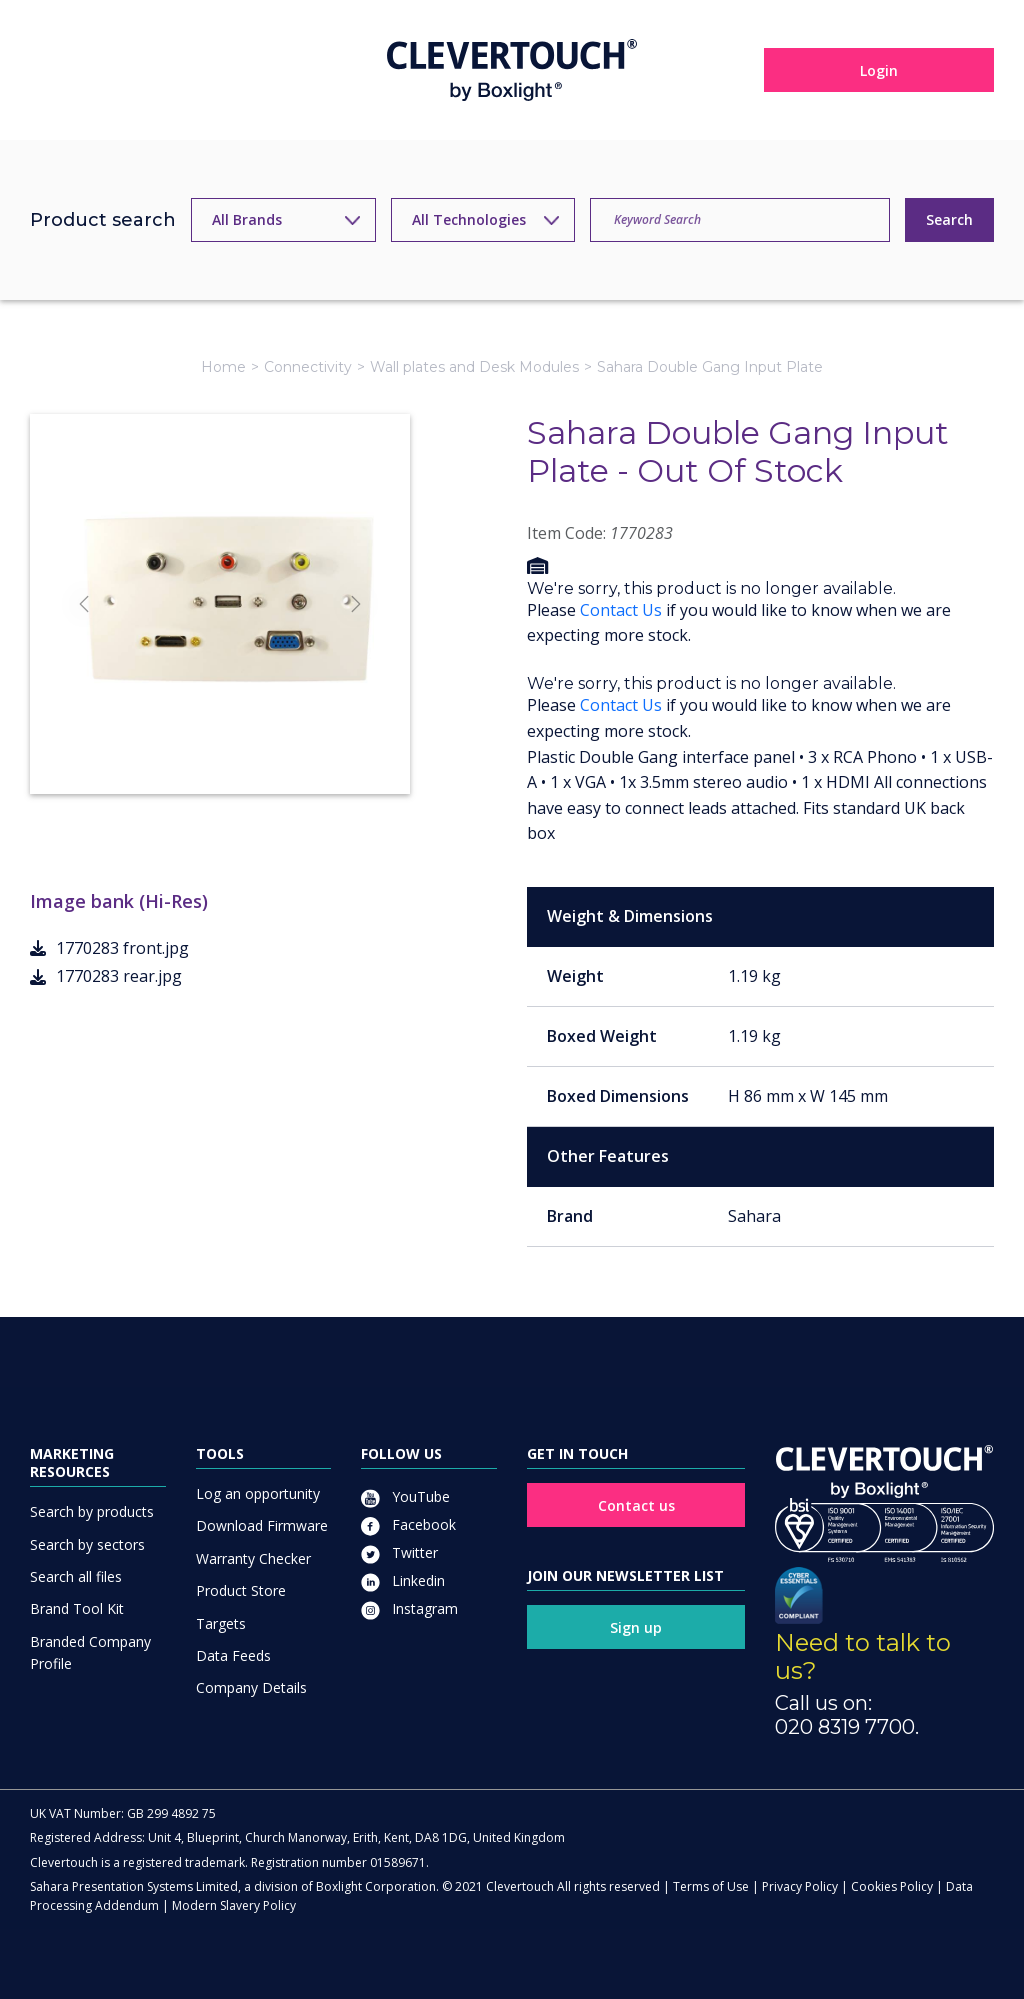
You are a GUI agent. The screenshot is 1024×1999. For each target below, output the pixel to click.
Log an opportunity (258, 1493)
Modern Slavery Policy (234, 1905)
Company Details (251, 1687)
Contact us (636, 1505)
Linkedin (403, 1580)
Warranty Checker (253, 1558)
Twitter (399, 1552)
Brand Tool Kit (77, 1608)
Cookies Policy (892, 1886)
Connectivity (308, 367)
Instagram (409, 1608)
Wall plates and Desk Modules (474, 367)
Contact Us (621, 610)
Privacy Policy (800, 1886)
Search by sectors (87, 1544)
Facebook (408, 1524)
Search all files (76, 1576)
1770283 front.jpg (109, 948)
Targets (221, 1623)
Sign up (636, 1627)
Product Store (241, 1590)
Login (879, 70)
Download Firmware (262, 1525)
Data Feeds (233, 1655)
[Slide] (202, 742)
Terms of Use (711, 1886)
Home (223, 367)
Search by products (92, 1511)
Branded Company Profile (90, 1652)
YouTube (405, 1496)
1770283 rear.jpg (106, 976)
